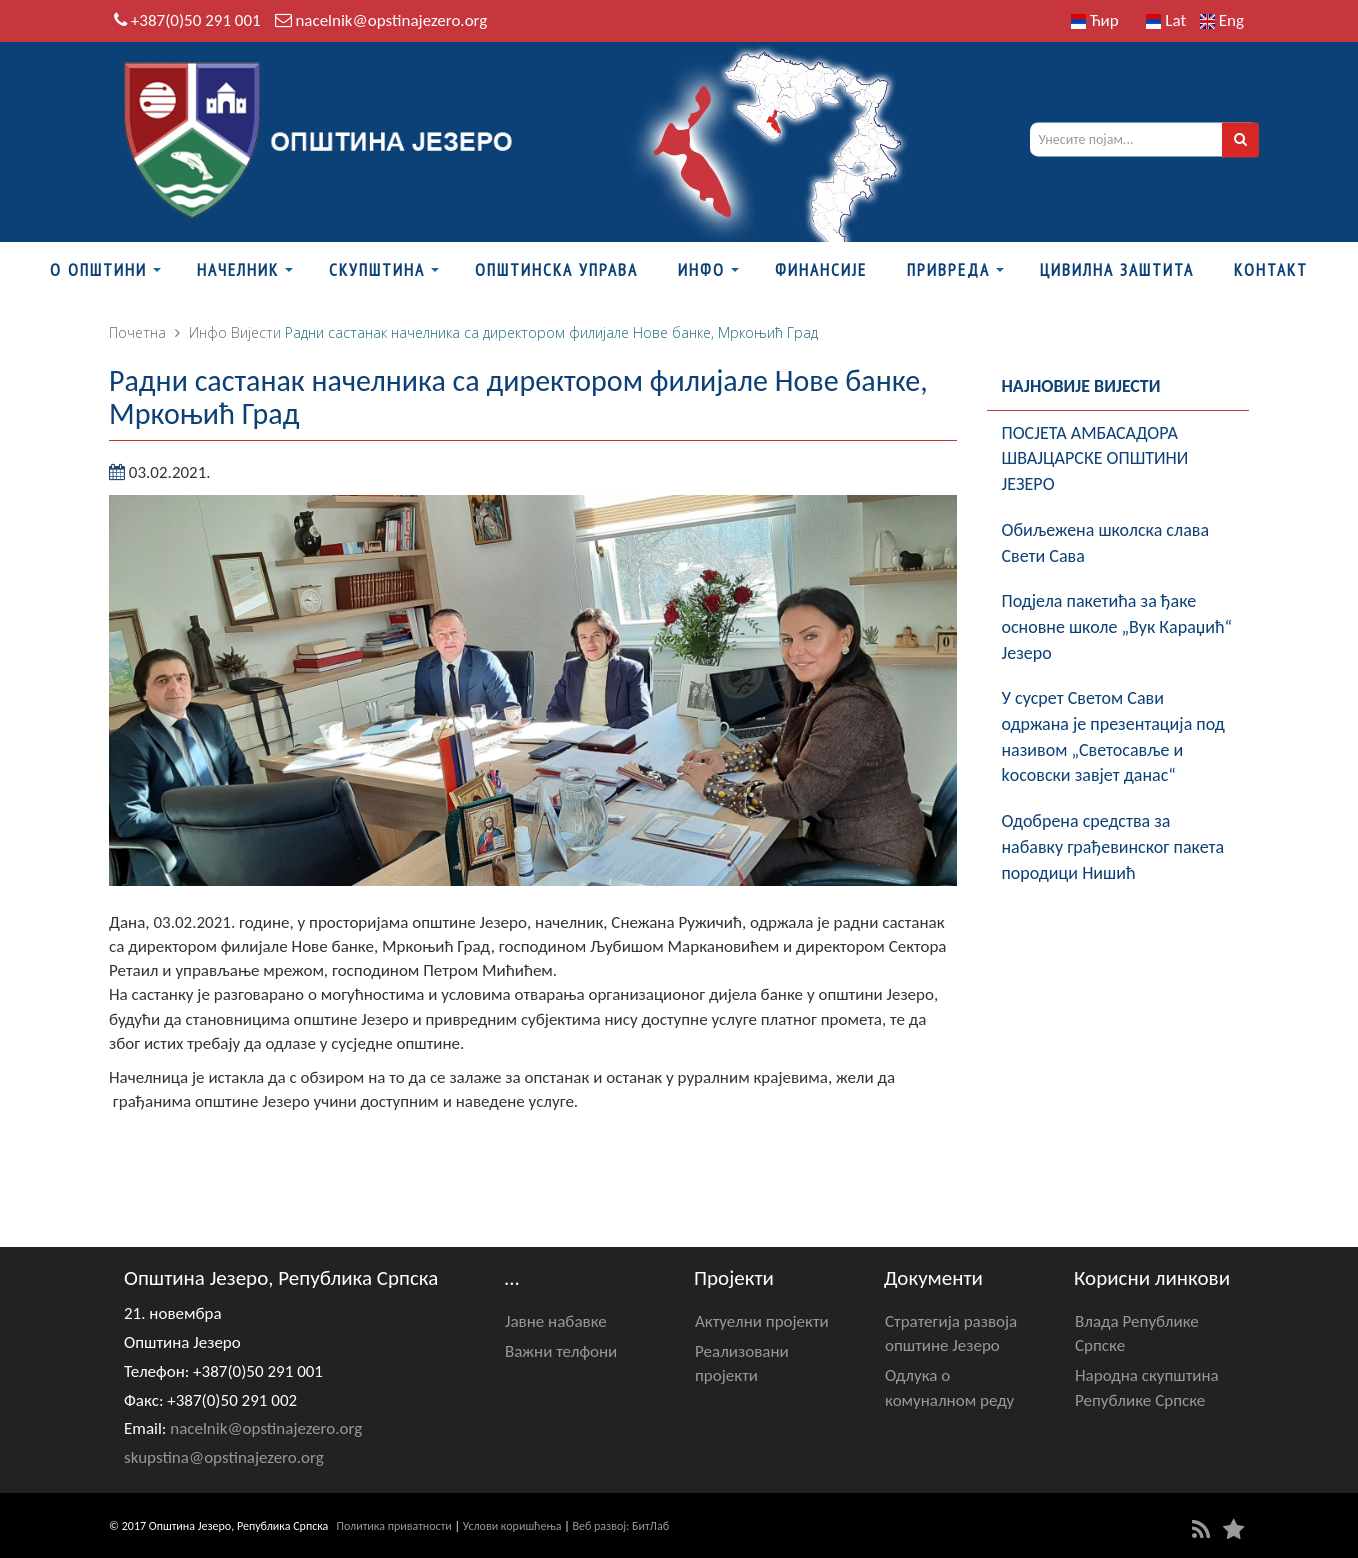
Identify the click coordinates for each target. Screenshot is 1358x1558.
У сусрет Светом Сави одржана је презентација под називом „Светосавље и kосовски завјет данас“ (1113, 736)
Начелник (238, 270)
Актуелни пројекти (762, 1321)
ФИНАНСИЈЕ (821, 270)
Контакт (1271, 270)
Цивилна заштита (1117, 270)
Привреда (948, 270)
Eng (1222, 20)
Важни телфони (561, 1351)
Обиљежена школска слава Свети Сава (1106, 543)
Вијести (256, 332)
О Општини (98, 270)
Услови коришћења (512, 1526)
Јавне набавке (556, 1321)
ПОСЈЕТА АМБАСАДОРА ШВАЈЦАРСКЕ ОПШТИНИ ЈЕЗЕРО (1095, 458)
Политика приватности (394, 1526)
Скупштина (377, 270)
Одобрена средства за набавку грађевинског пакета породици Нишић (1113, 846)
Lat (1166, 20)
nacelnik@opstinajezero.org (391, 20)
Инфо (701, 270)
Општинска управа (556, 270)
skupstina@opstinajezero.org (224, 1457)
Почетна (137, 332)
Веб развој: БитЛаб (620, 1526)
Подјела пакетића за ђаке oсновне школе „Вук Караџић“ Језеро (1117, 626)
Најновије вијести (1081, 386)
